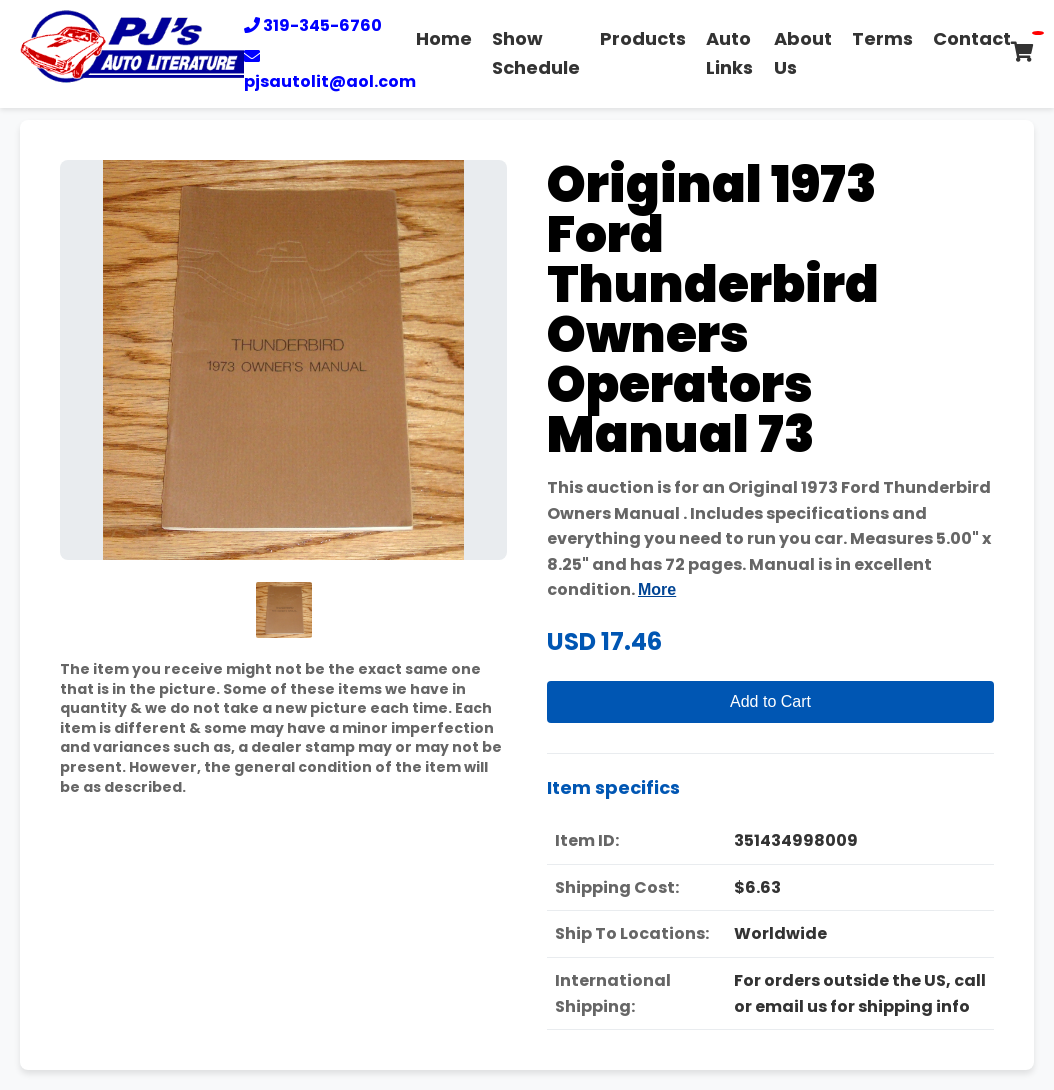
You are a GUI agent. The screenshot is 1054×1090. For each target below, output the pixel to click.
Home (444, 38)
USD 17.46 (604, 641)
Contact (972, 38)
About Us (803, 53)
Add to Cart (770, 701)
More (657, 589)
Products (643, 38)
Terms (882, 38)
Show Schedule (536, 53)
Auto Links (729, 53)
